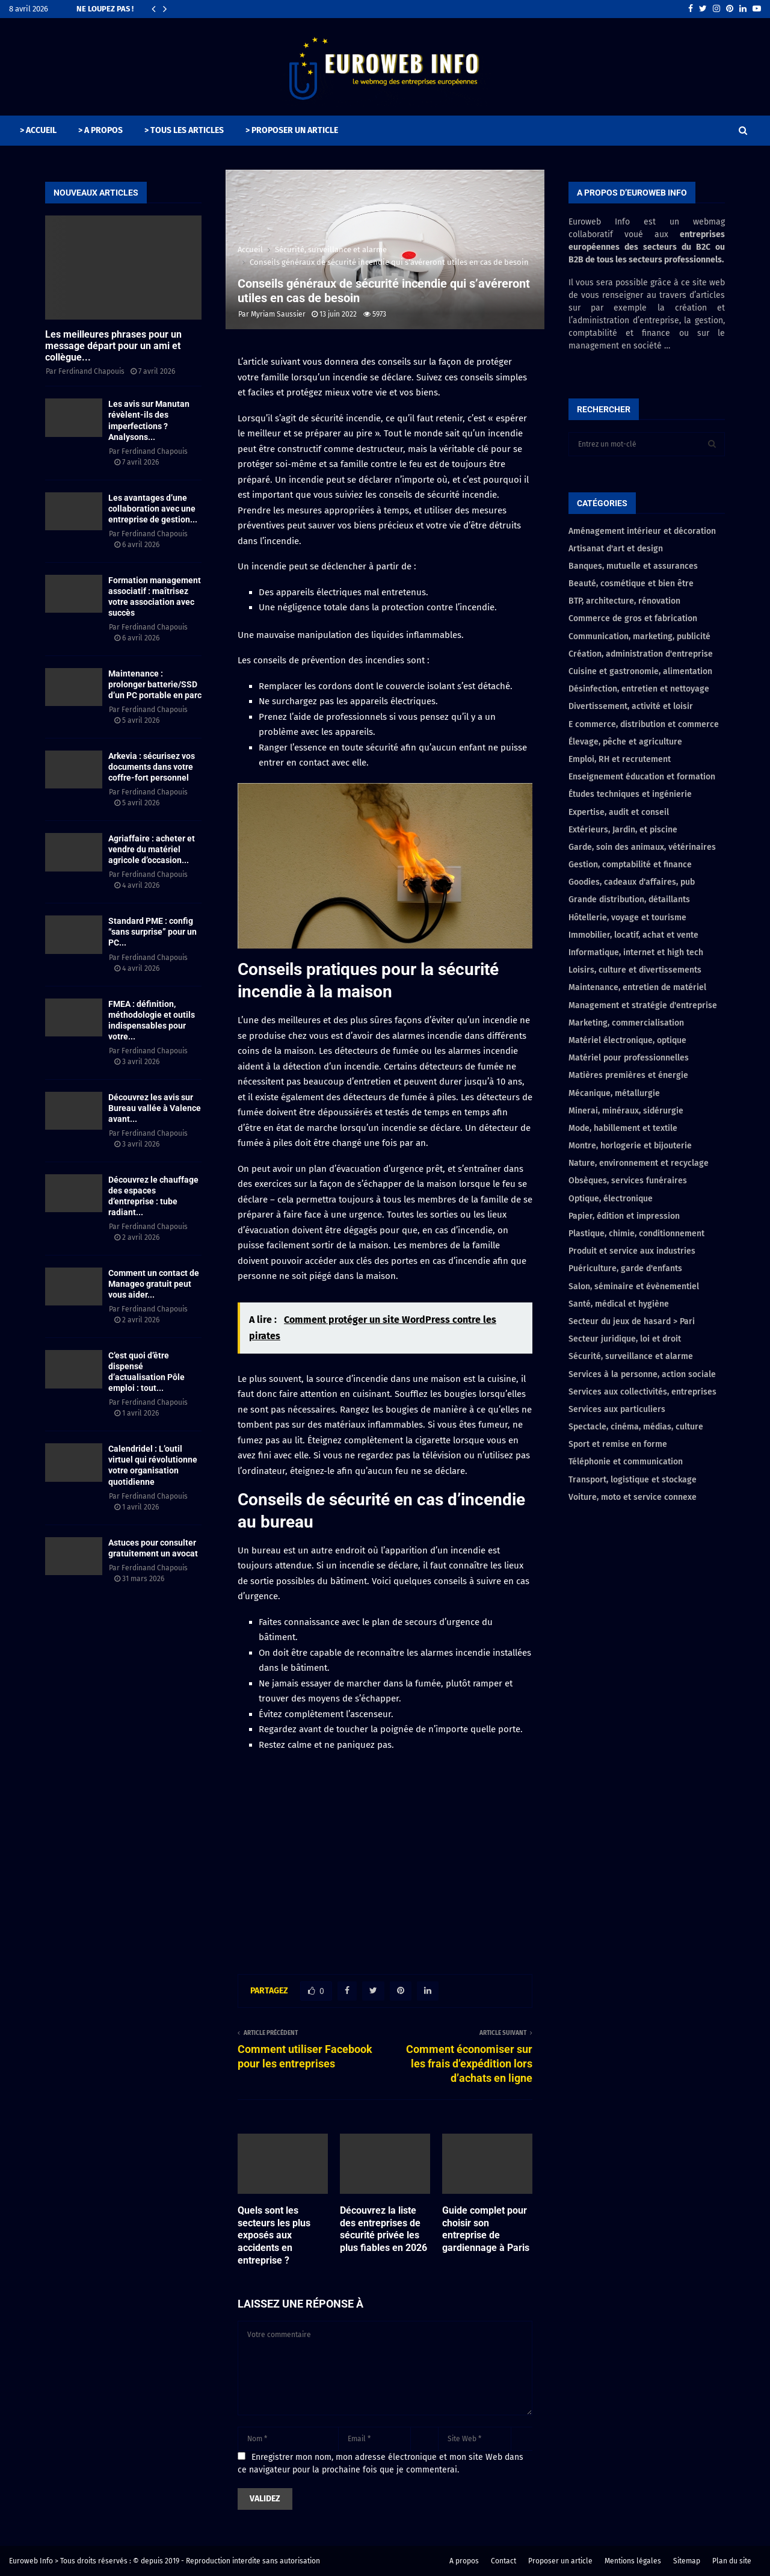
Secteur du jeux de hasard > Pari (631, 1321)
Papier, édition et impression (624, 1216)
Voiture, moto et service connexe (632, 1497)
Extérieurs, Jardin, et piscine (622, 830)
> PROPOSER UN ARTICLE (291, 130)
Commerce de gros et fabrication (632, 618)
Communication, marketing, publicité (639, 636)
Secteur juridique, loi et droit (624, 1339)
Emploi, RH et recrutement (619, 759)
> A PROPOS (100, 130)
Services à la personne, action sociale (642, 1374)
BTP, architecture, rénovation (624, 601)
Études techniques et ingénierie (630, 794)
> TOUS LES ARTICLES (184, 130)
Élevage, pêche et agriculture (625, 742)
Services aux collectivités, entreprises (642, 1392)
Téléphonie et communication (625, 1462)
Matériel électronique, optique (627, 1040)
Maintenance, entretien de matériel (637, 987)
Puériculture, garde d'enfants (625, 1268)
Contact (503, 2561)
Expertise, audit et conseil (618, 812)
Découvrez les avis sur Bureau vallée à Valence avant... (154, 1108)
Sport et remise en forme (617, 1444)
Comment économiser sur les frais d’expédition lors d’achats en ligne (469, 2063)
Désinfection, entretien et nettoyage (638, 689)
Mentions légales (633, 2561)
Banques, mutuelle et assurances (633, 566)
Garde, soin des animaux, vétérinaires (642, 847)
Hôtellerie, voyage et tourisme (627, 917)
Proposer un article (560, 2561)
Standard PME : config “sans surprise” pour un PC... (152, 931)
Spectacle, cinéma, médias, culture (635, 1427)
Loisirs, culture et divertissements (634, 970)
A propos (464, 2561)
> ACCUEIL (38, 130)
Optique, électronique (610, 1199)
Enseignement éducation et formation (641, 777)
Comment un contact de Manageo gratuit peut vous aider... (153, 1283)
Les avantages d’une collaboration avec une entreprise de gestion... (152, 508)
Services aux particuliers (616, 1409)
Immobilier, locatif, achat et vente (633, 935)
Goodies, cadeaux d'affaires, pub (631, 882)
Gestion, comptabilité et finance (630, 864)
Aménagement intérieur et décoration (642, 531)
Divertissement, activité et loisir (630, 706)
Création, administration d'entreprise (640, 654)
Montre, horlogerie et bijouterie (630, 1146)
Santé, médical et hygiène (618, 1304)
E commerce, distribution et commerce (643, 724)
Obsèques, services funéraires (627, 1180)
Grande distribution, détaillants (629, 899)
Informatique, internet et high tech (635, 952)
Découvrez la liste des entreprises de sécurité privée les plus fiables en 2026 (383, 2229)
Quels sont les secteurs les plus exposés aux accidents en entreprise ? (274, 2235)
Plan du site (731, 2561)
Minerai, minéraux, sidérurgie (625, 1111)
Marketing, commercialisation (626, 1023)
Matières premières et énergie (628, 1075)
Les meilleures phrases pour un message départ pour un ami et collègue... (113, 346)
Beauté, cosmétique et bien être (631, 583)
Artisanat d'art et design (615, 548)
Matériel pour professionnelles (628, 1058)
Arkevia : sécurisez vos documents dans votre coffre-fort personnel (151, 766)
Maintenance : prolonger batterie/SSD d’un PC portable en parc (155, 684)
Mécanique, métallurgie (614, 1093)
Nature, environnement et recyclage (638, 1163)
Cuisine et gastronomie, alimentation (640, 671)
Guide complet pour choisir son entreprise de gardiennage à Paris (485, 2229)
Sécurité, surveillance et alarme (630, 1356)
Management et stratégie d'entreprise (642, 1005)
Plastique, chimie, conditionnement (636, 1233)
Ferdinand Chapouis (91, 371)
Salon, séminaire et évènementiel (633, 1286)
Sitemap (686, 2561)
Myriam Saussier (278, 314)
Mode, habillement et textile (622, 1128)
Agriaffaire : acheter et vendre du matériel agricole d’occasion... (151, 849)
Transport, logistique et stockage (632, 1480)
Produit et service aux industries (631, 1251)
